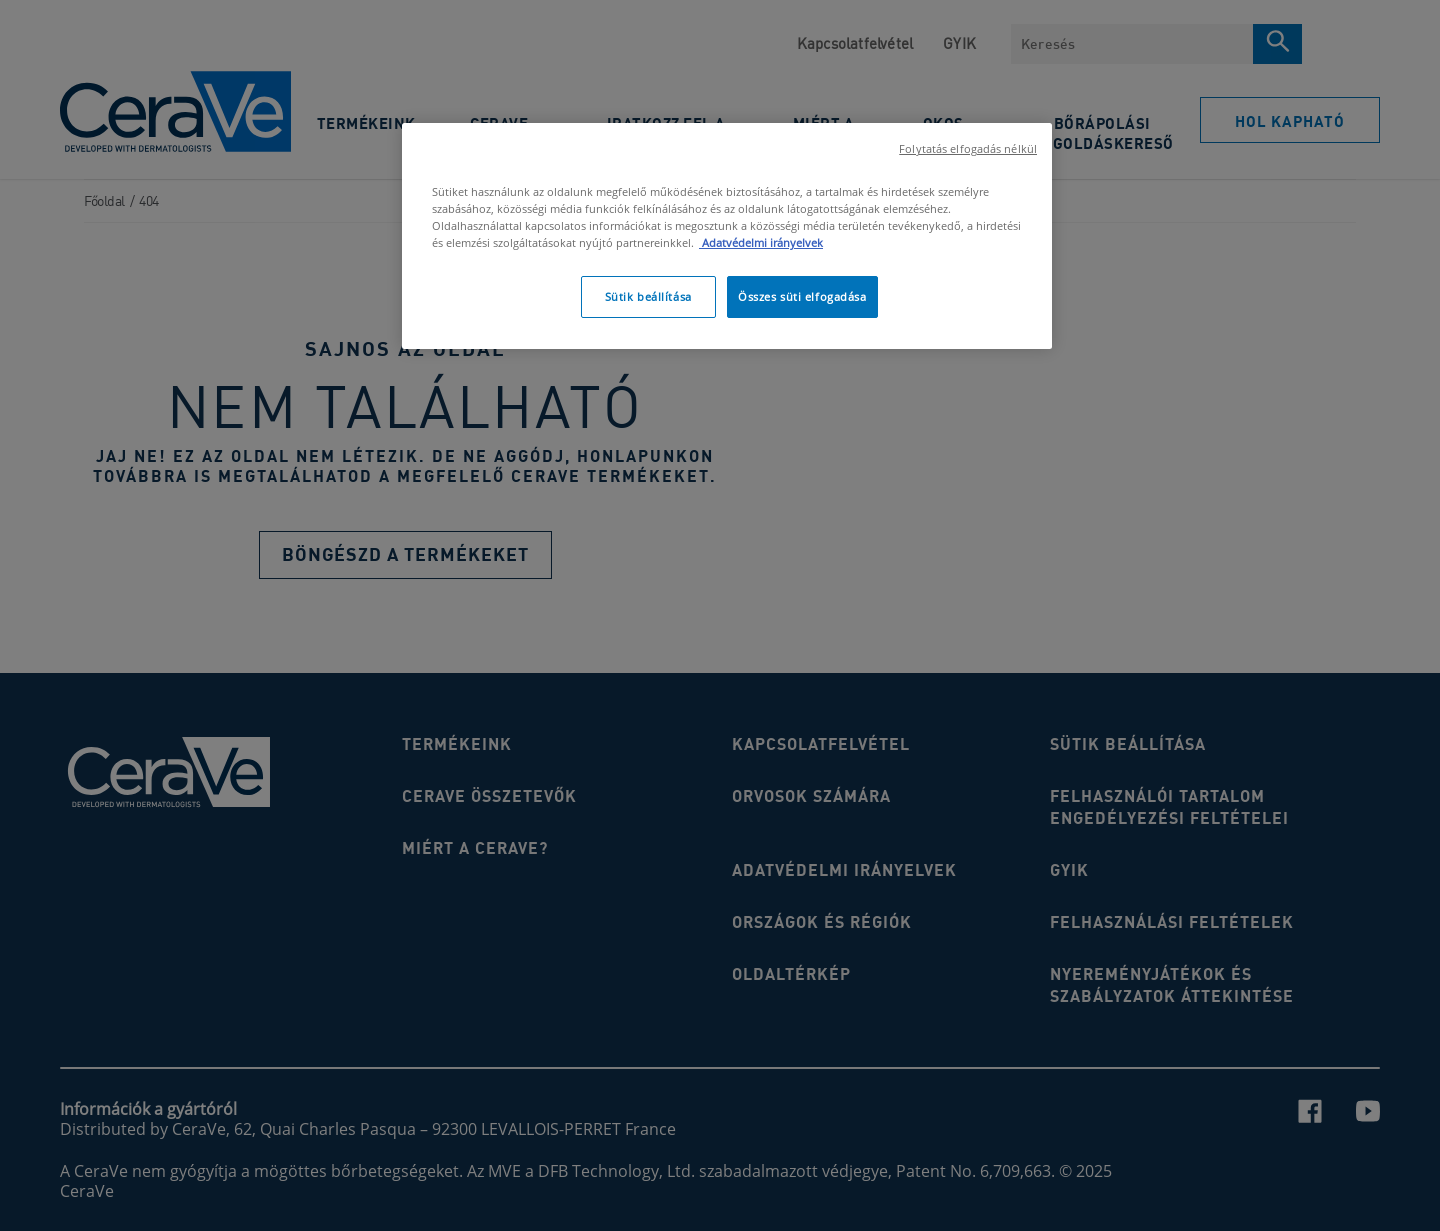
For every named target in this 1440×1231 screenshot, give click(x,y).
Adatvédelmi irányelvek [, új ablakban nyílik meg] (761, 242)
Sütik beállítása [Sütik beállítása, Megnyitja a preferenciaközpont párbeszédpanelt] (648, 296)
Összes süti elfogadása (802, 296)
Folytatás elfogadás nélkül (968, 149)
